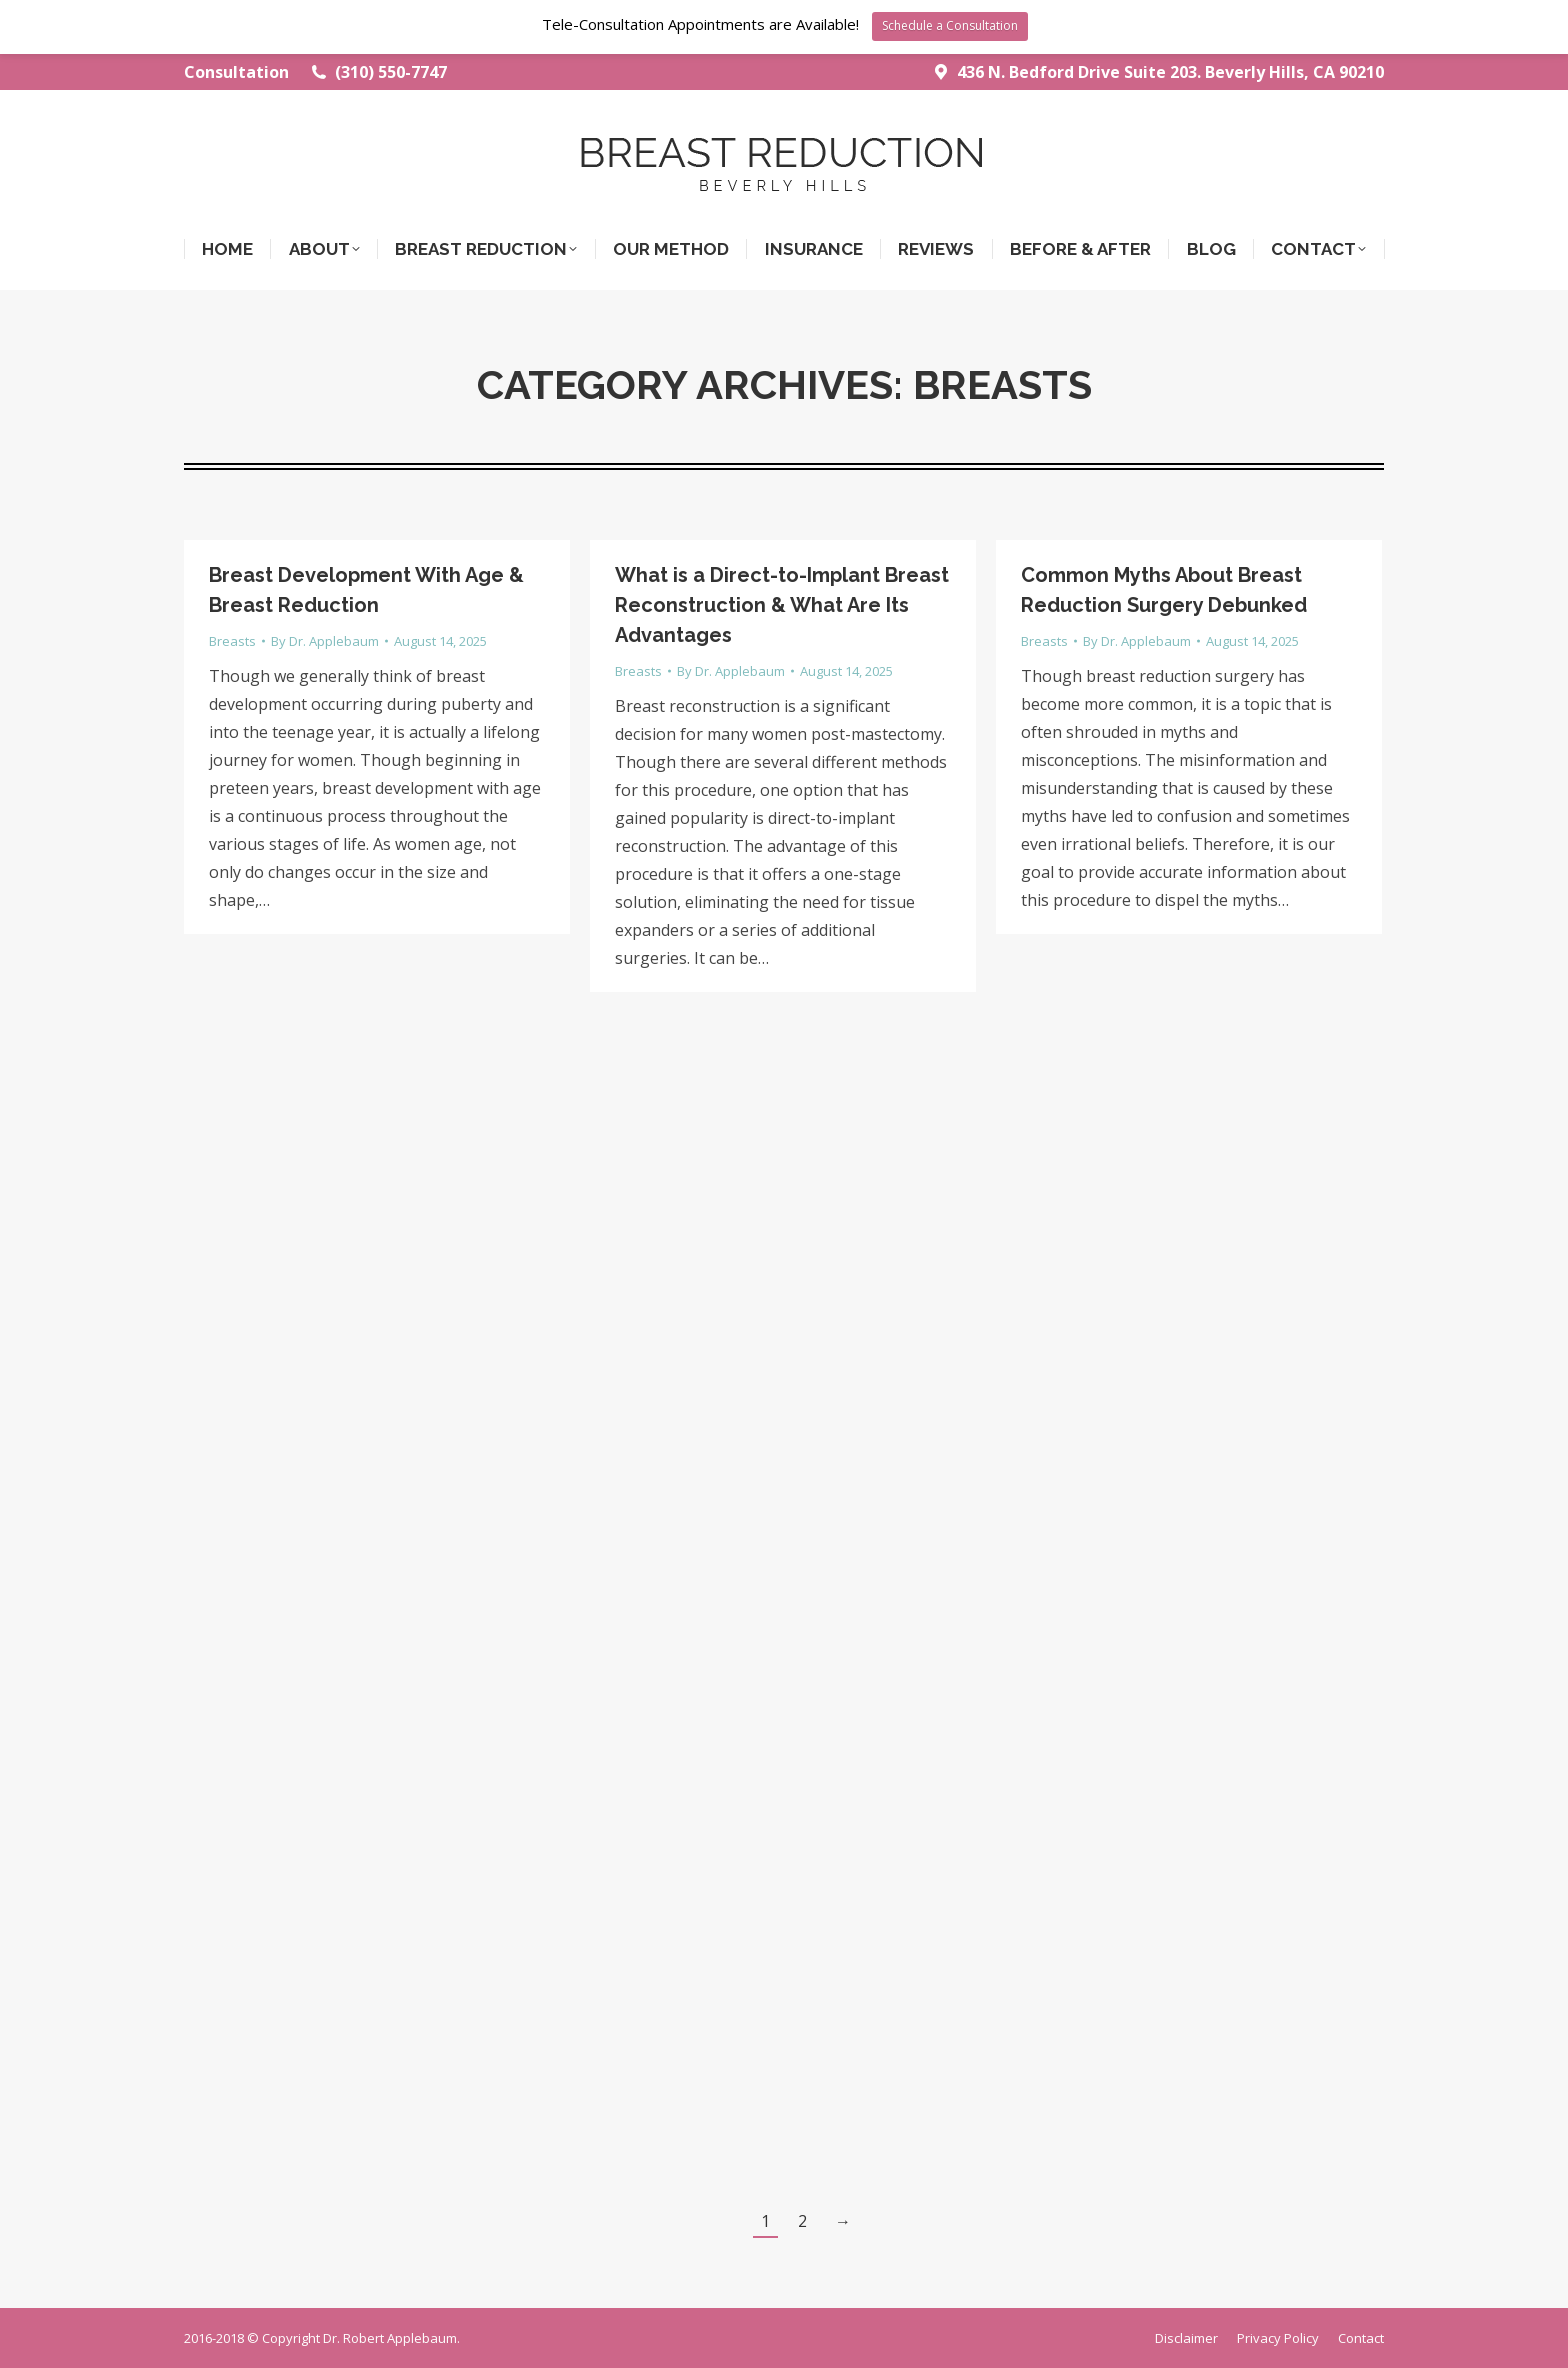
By (325, 641)
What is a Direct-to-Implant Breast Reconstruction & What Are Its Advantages (782, 605)
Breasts (232, 641)
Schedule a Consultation (950, 25)
